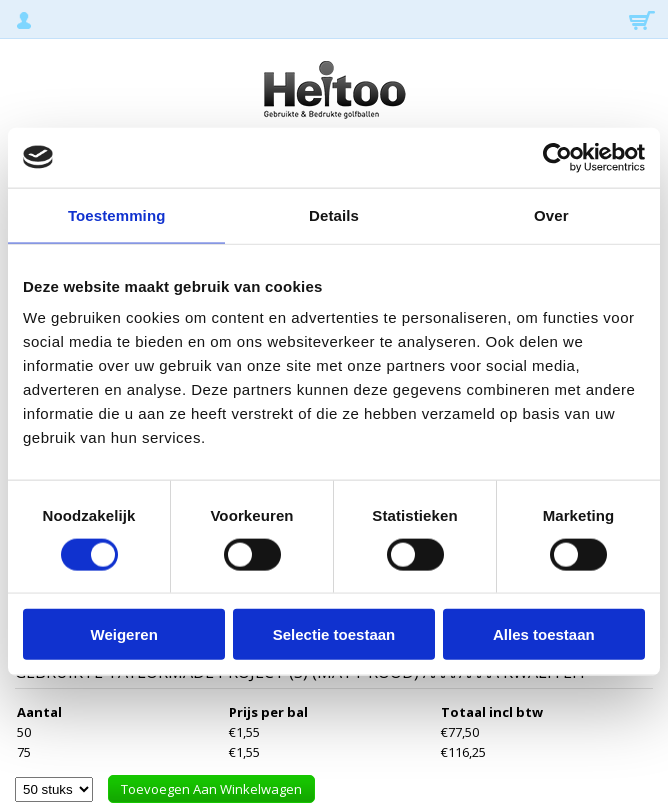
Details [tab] (334, 214)
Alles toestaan (544, 634)
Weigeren (124, 634)
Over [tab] (551, 214)
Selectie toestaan (334, 634)
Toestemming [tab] (117, 214)
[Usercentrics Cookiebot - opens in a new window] (557, 157)
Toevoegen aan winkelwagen (211, 789)
